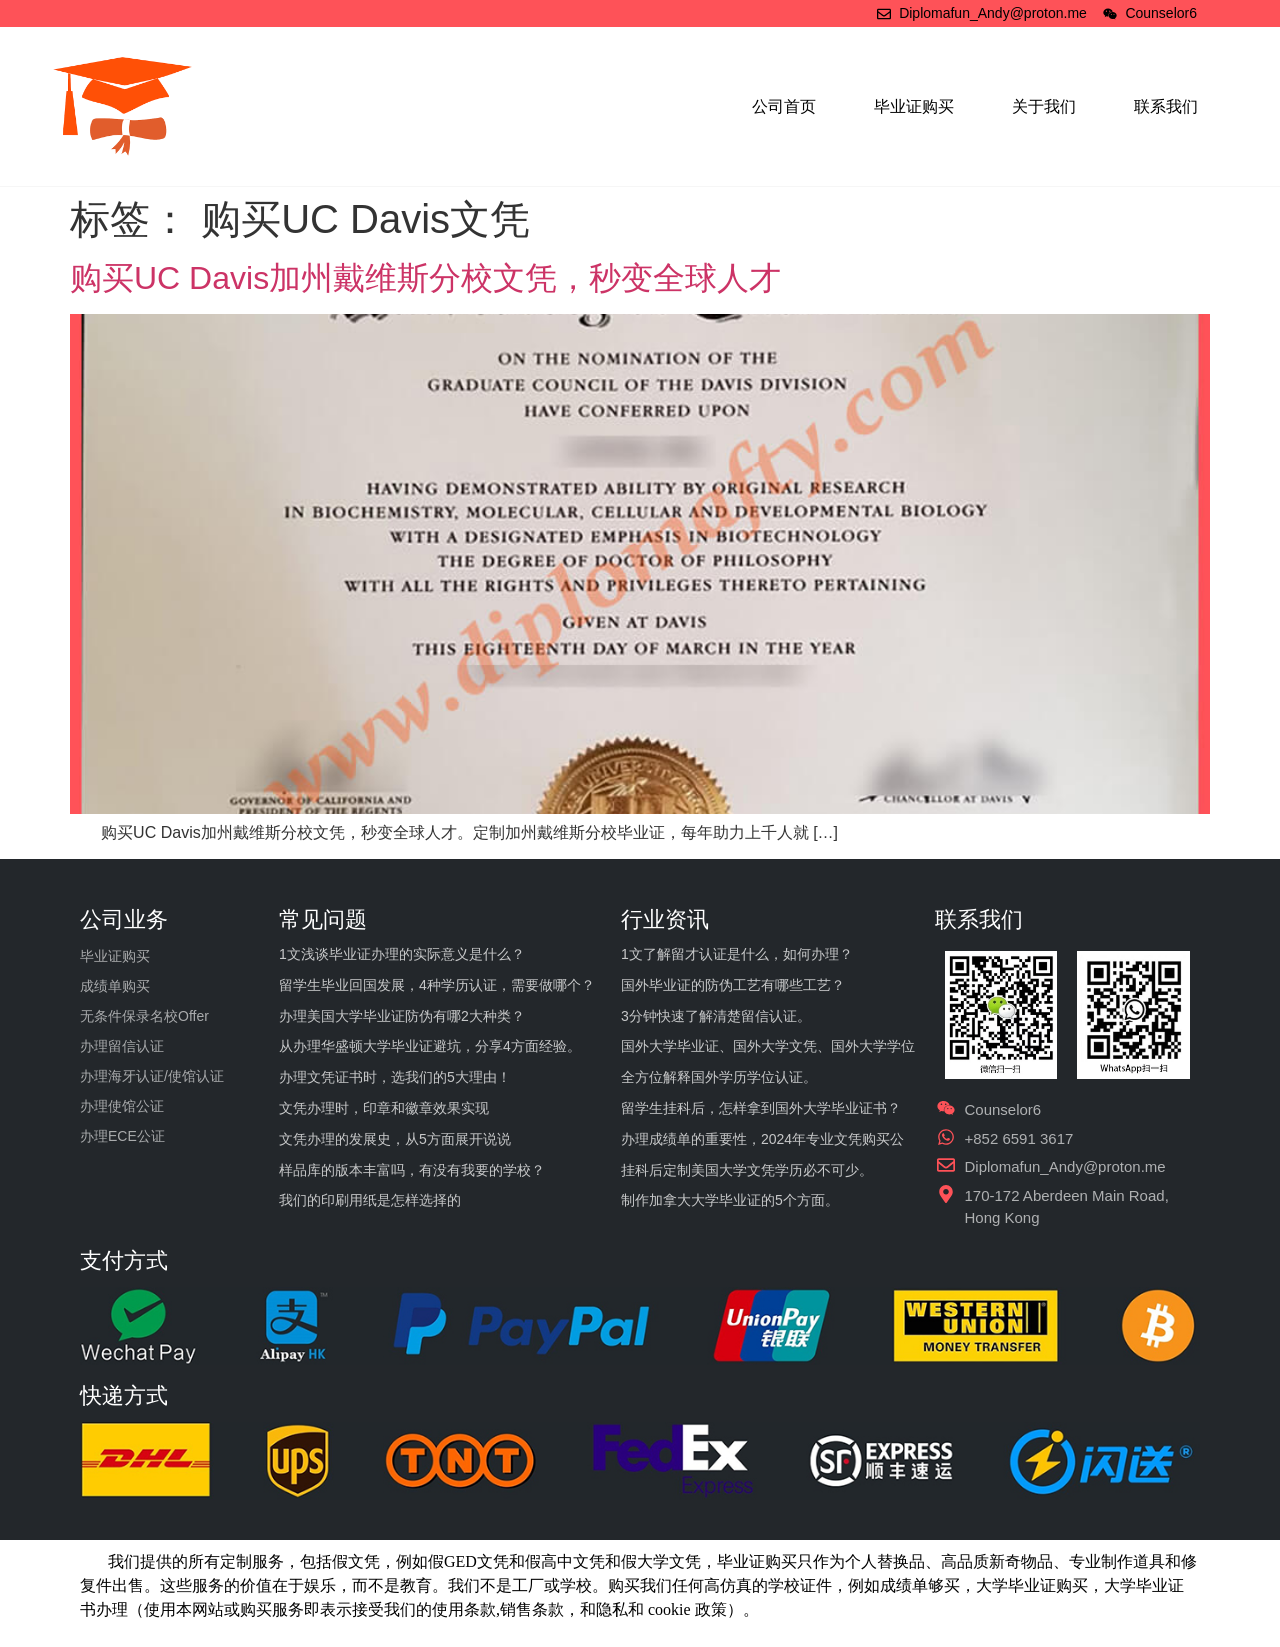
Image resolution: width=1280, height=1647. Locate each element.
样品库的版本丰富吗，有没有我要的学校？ (412, 1170)
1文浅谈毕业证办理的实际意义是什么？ (402, 954)
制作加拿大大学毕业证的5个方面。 (730, 1200)
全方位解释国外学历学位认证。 (719, 1077)
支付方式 (124, 1260)
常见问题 (323, 919)
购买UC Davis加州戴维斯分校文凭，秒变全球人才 (425, 278)
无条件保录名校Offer (144, 1016)
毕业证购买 (914, 106)
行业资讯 (665, 919)
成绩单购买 (115, 986)
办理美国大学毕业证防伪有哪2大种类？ (402, 1016)
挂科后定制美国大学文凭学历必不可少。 (747, 1170)
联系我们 (1166, 106)
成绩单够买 (920, 1585)
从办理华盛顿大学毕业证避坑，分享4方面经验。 (430, 1046)
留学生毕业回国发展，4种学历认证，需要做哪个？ (437, 985)
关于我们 (1044, 106)
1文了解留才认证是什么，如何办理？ (737, 954)
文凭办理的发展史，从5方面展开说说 (395, 1139)
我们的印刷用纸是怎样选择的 (370, 1200)
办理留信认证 (122, 1046)
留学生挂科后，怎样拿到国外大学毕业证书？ (761, 1108)
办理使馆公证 (122, 1106)
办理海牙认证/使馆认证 (152, 1076)
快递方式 (124, 1395)
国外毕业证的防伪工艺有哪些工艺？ (733, 985)
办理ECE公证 (122, 1136)
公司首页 (784, 106)
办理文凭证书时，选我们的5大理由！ (395, 1077)
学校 (784, 1585)
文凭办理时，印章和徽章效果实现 (384, 1108)
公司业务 (124, 919)
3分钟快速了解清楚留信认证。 (716, 1016)
